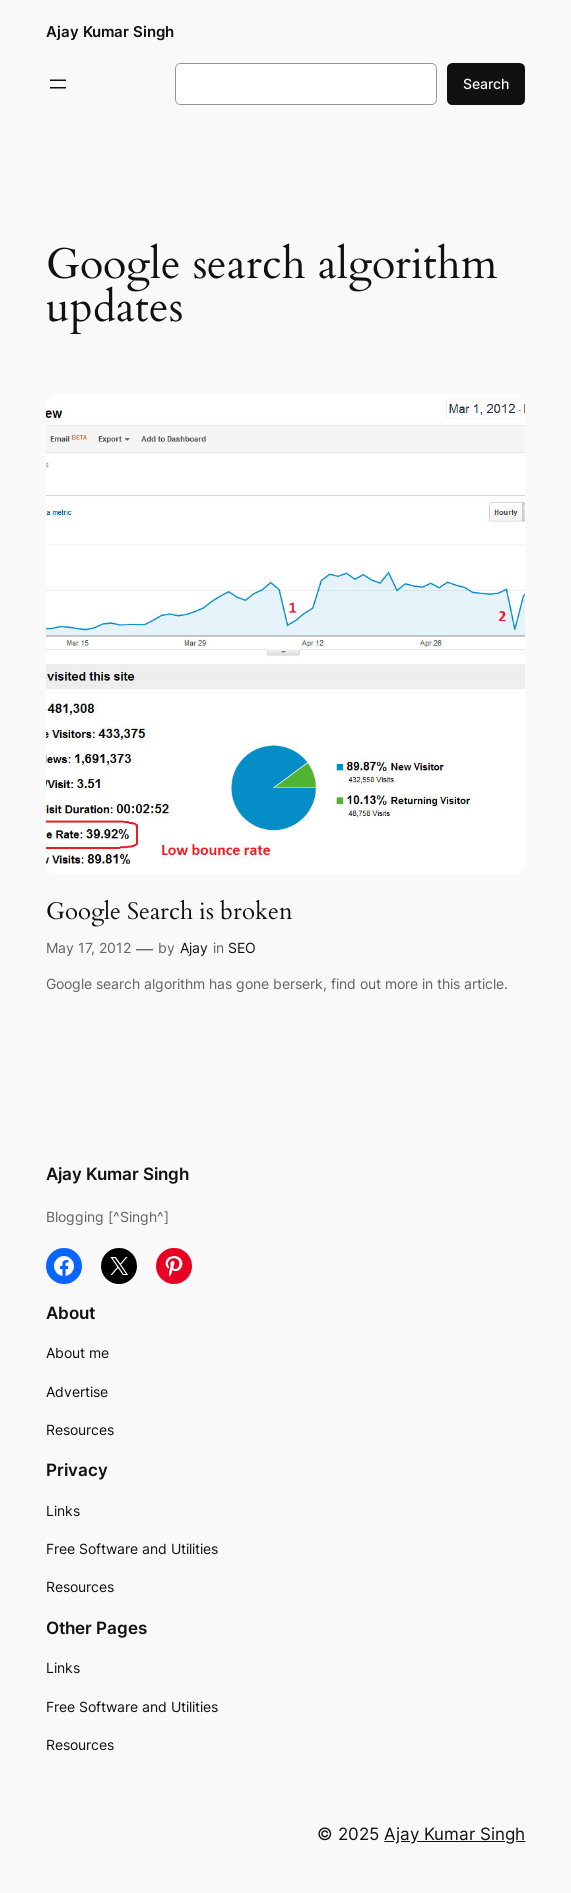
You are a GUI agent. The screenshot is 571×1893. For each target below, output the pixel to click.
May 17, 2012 (88, 947)
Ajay (194, 947)
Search (486, 83)
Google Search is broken (169, 911)
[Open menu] (58, 84)
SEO (242, 947)
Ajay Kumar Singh (110, 31)
